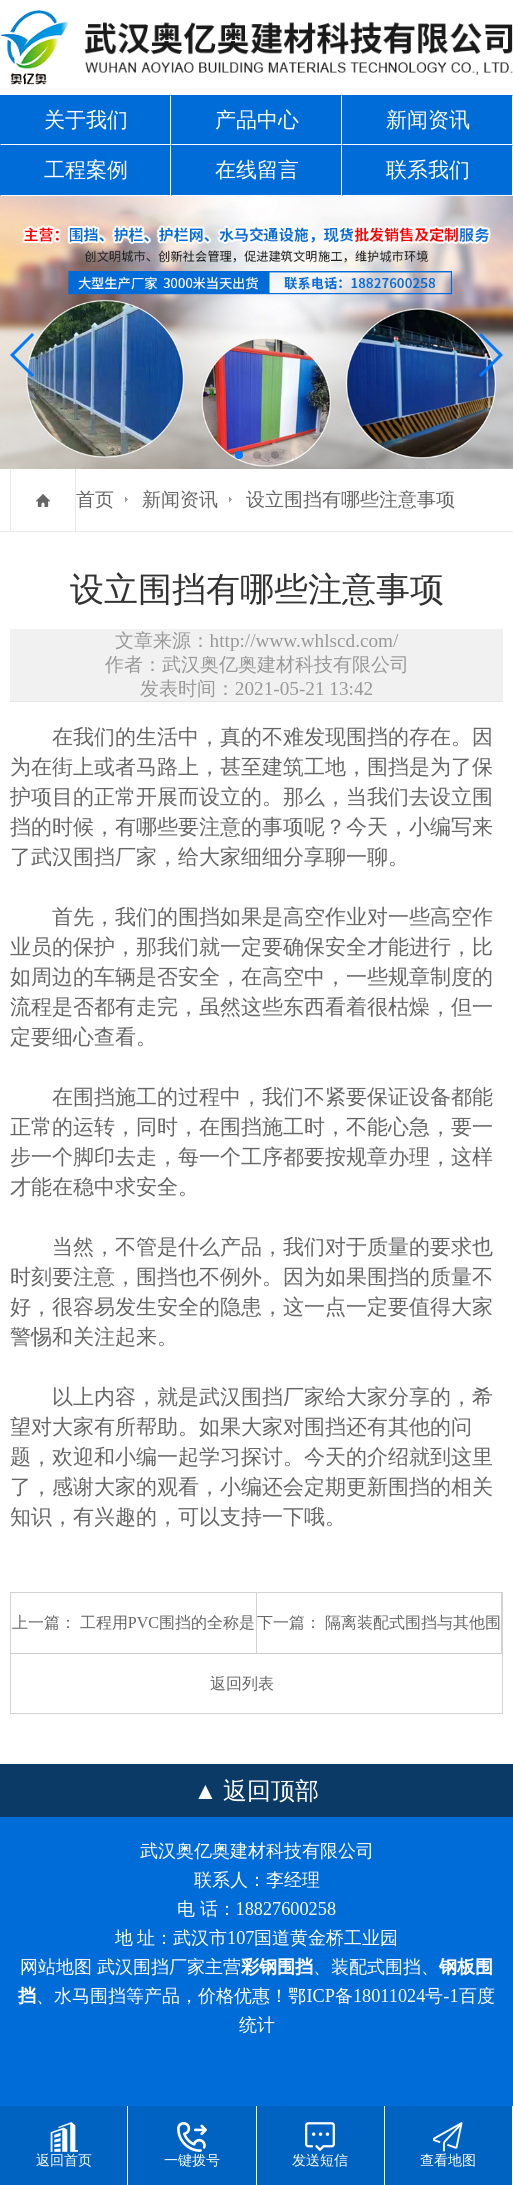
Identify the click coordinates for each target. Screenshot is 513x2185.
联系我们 (428, 170)
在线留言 (257, 170)
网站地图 (56, 1967)
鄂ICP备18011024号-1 (373, 1996)
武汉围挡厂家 (94, 857)
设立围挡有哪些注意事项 (350, 499)
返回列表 (242, 1683)
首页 (95, 499)
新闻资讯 (428, 120)
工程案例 (86, 170)
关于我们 (86, 120)
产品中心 (257, 120)
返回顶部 (271, 1791)
